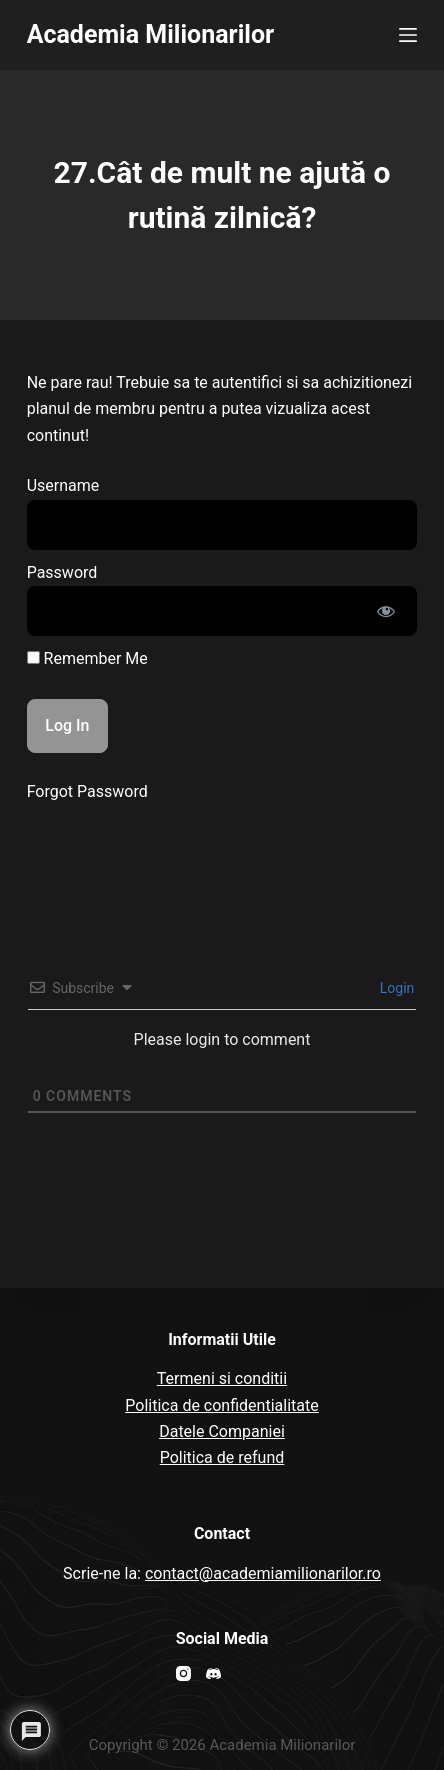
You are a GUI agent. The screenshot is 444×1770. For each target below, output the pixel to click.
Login (395, 988)
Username (63, 485)
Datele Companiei (222, 1431)
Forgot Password (87, 791)
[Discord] (213, 1673)
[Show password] (386, 611)
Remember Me (87, 658)
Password (62, 572)
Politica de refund (222, 1457)
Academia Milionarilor (151, 34)
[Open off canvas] (408, 35)
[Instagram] (183, 1673)
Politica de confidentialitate (221, 1405)
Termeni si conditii (222, 1378)
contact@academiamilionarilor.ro (263, 1573)
